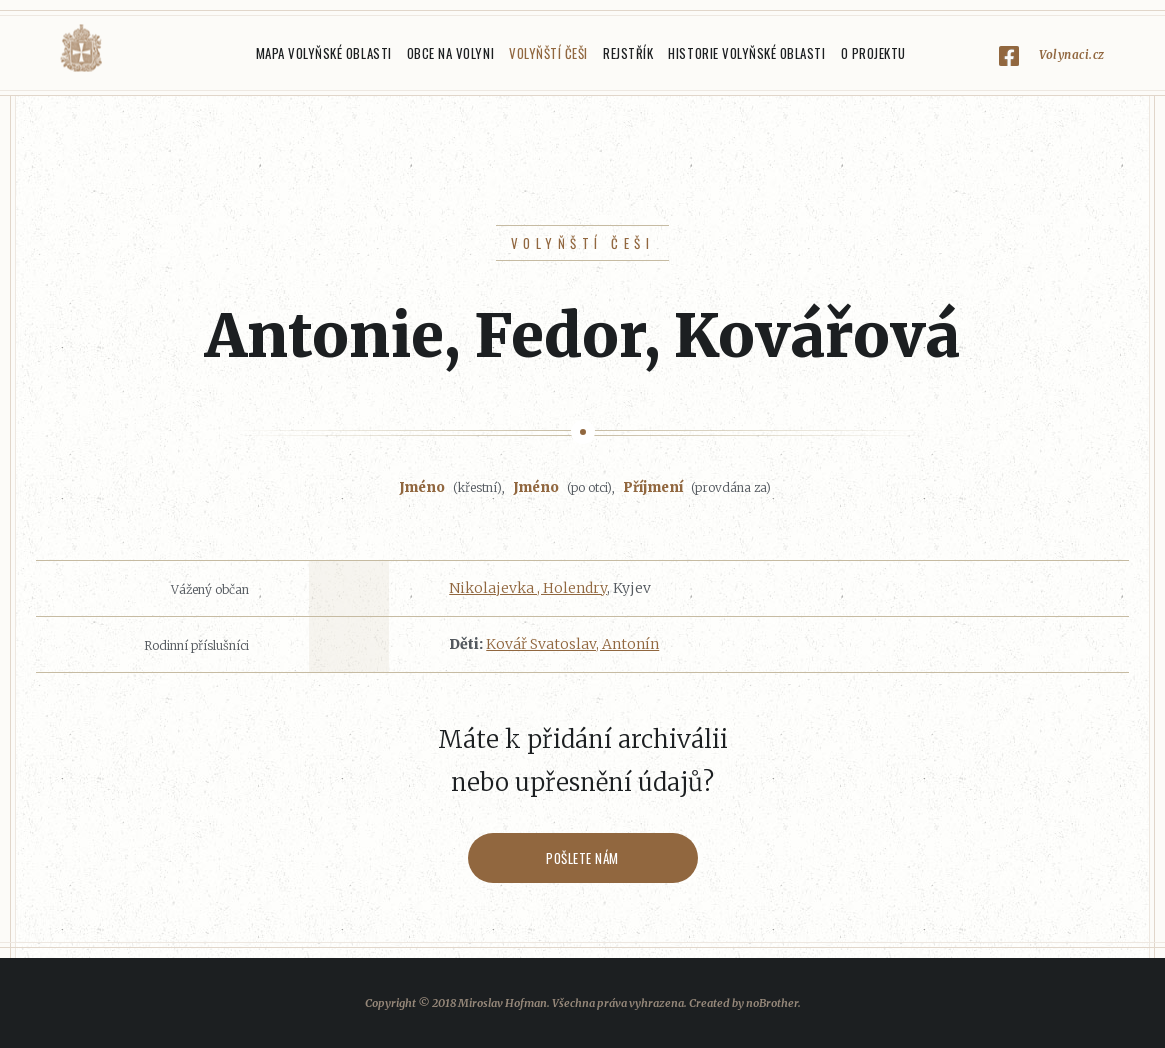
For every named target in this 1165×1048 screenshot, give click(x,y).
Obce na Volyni (450, 53)
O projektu (873, 53)
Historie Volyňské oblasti (746, 53)
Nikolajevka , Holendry (528, 588)
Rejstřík (628, 53)
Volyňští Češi (548, 53)
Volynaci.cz (1072, 54)
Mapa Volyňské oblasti (324, 53)
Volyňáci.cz (81, 48)
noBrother (772, 1003)
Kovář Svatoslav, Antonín (572, 644)
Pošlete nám (582, 858)
